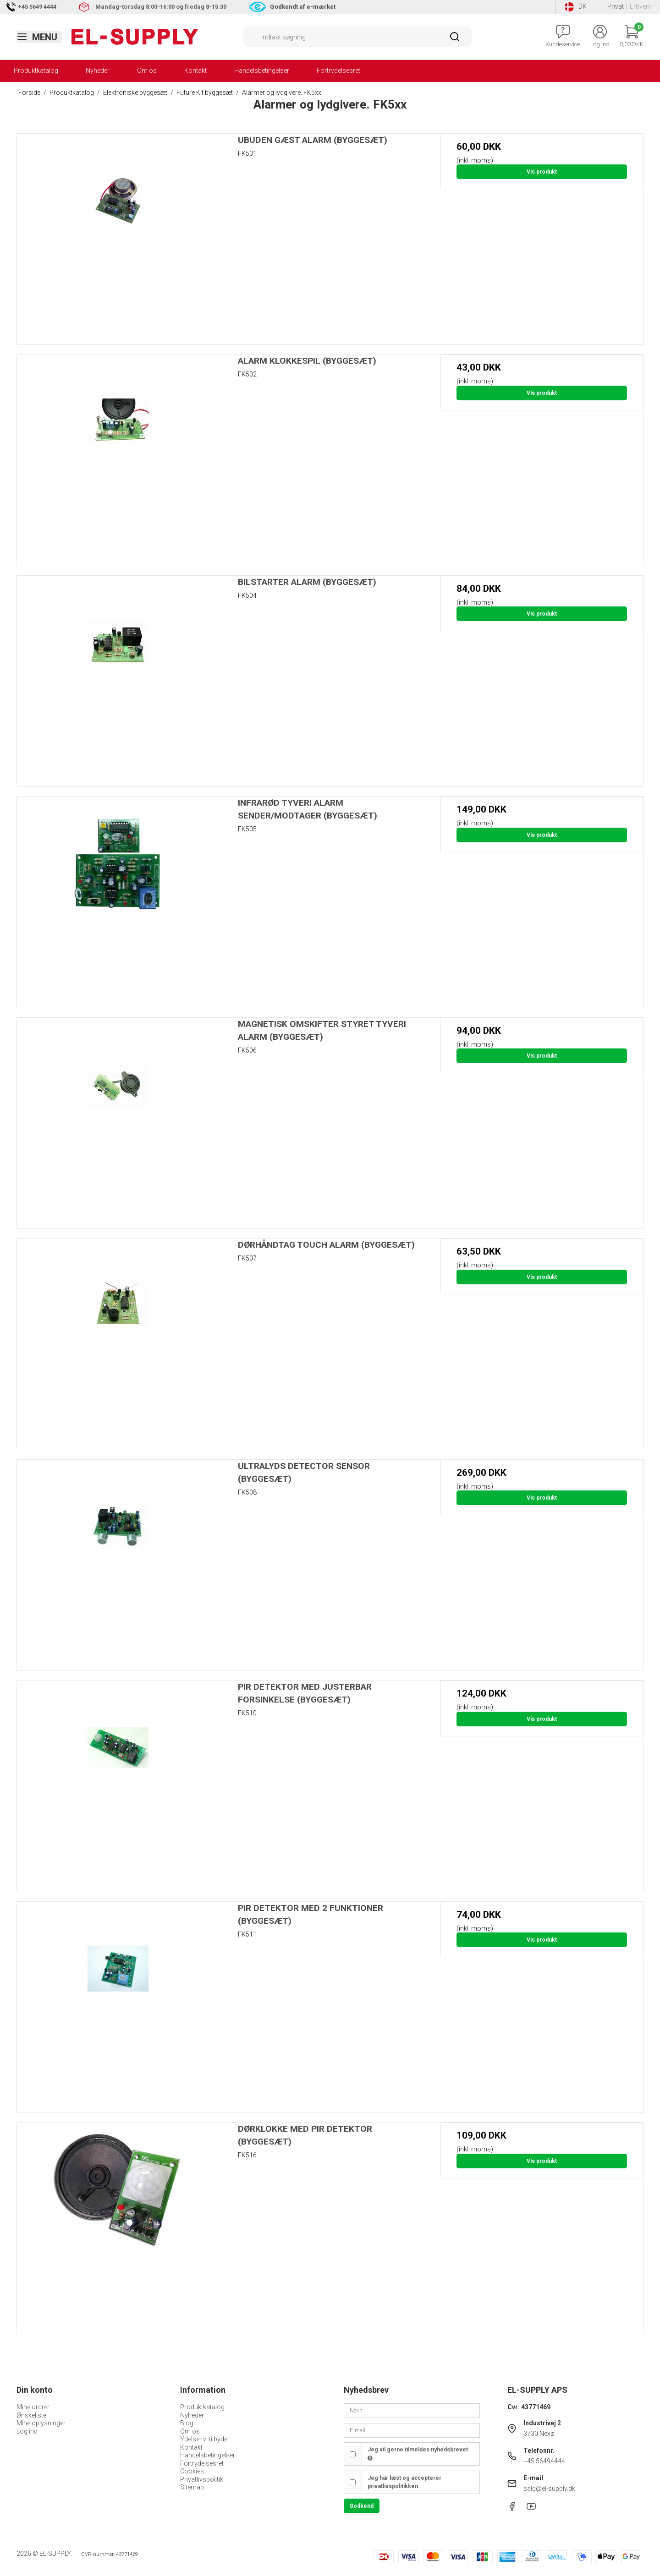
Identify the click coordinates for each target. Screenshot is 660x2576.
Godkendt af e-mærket (303, 6)
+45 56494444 (544, 2461)
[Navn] (412, 2410)
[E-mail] (412, 2430)
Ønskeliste (31, 2415)
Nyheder (98, 70)
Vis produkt (542, 172)
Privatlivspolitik (201, 2479)
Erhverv (640, 6)
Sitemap (192, 2487)
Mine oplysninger (41, 2423)
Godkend (361, 2506)
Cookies (192, 2471)
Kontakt (195, 70)
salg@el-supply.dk (549, 2488)
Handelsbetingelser (261, 70)
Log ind (27, 2431)
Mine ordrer (33, 2407)
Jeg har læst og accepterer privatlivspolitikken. (404, 2482)
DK (576, 6)
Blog (186, 2423)
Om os (147, 70)
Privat (615, 6)
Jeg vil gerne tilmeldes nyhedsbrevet (418, 2453)
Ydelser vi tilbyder (205, 2439)
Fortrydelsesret (338, 70)
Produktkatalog (36, 70)
